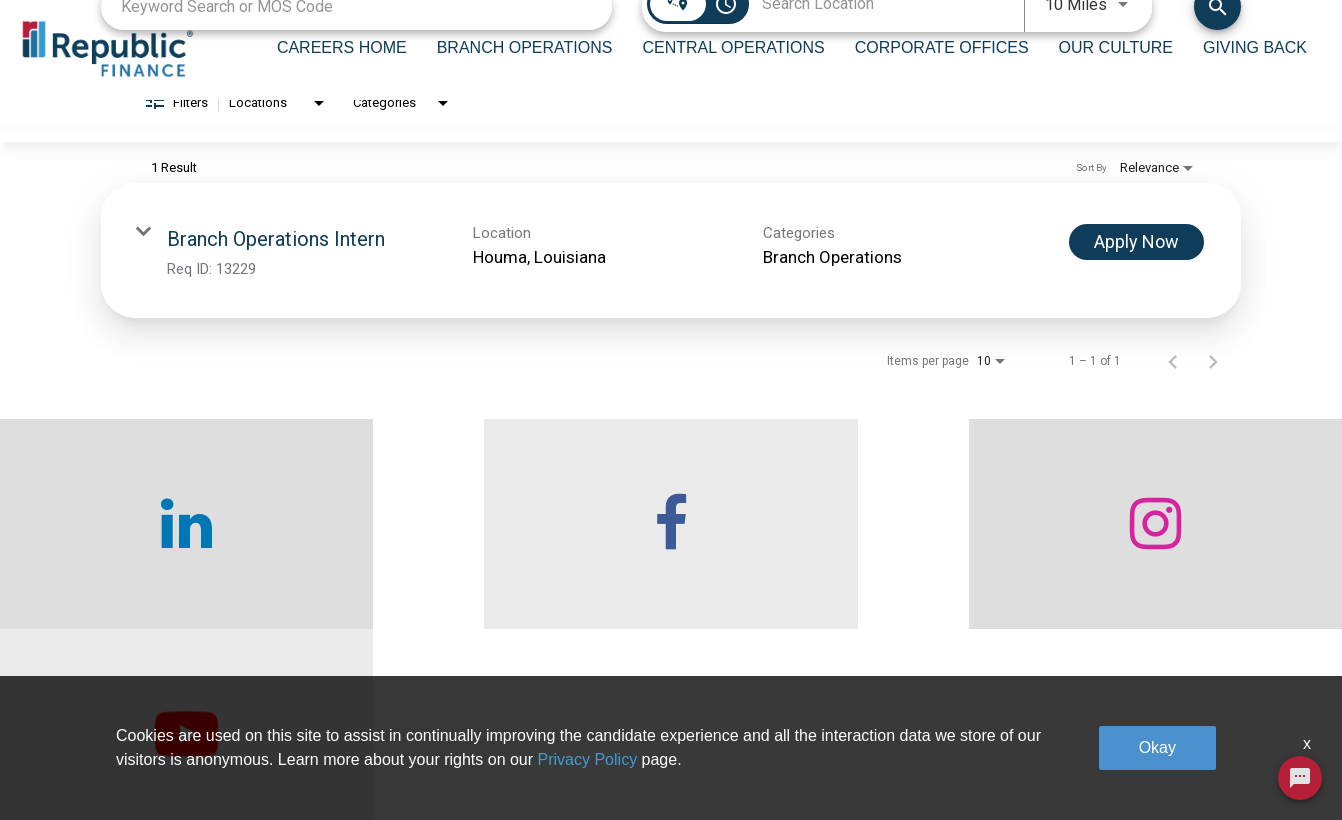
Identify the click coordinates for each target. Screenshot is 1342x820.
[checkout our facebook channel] (504, 545)
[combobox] (356, 25)
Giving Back (1050, 715)
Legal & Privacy (1061, 760)
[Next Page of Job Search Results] (1213, 382)
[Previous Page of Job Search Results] (1173, 382)
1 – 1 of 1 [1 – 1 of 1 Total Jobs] (1095, 382)
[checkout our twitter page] (1175, 545)
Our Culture (821, 760)
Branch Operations (615, 715)
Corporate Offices (839, 715)
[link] (671, 271)
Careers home (373, 760)
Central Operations (616, 760)
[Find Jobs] (1217, 25)
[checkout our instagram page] (839, 545)
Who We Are (368, 715)
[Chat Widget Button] (1300, 778)
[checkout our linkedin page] (168, 545)
